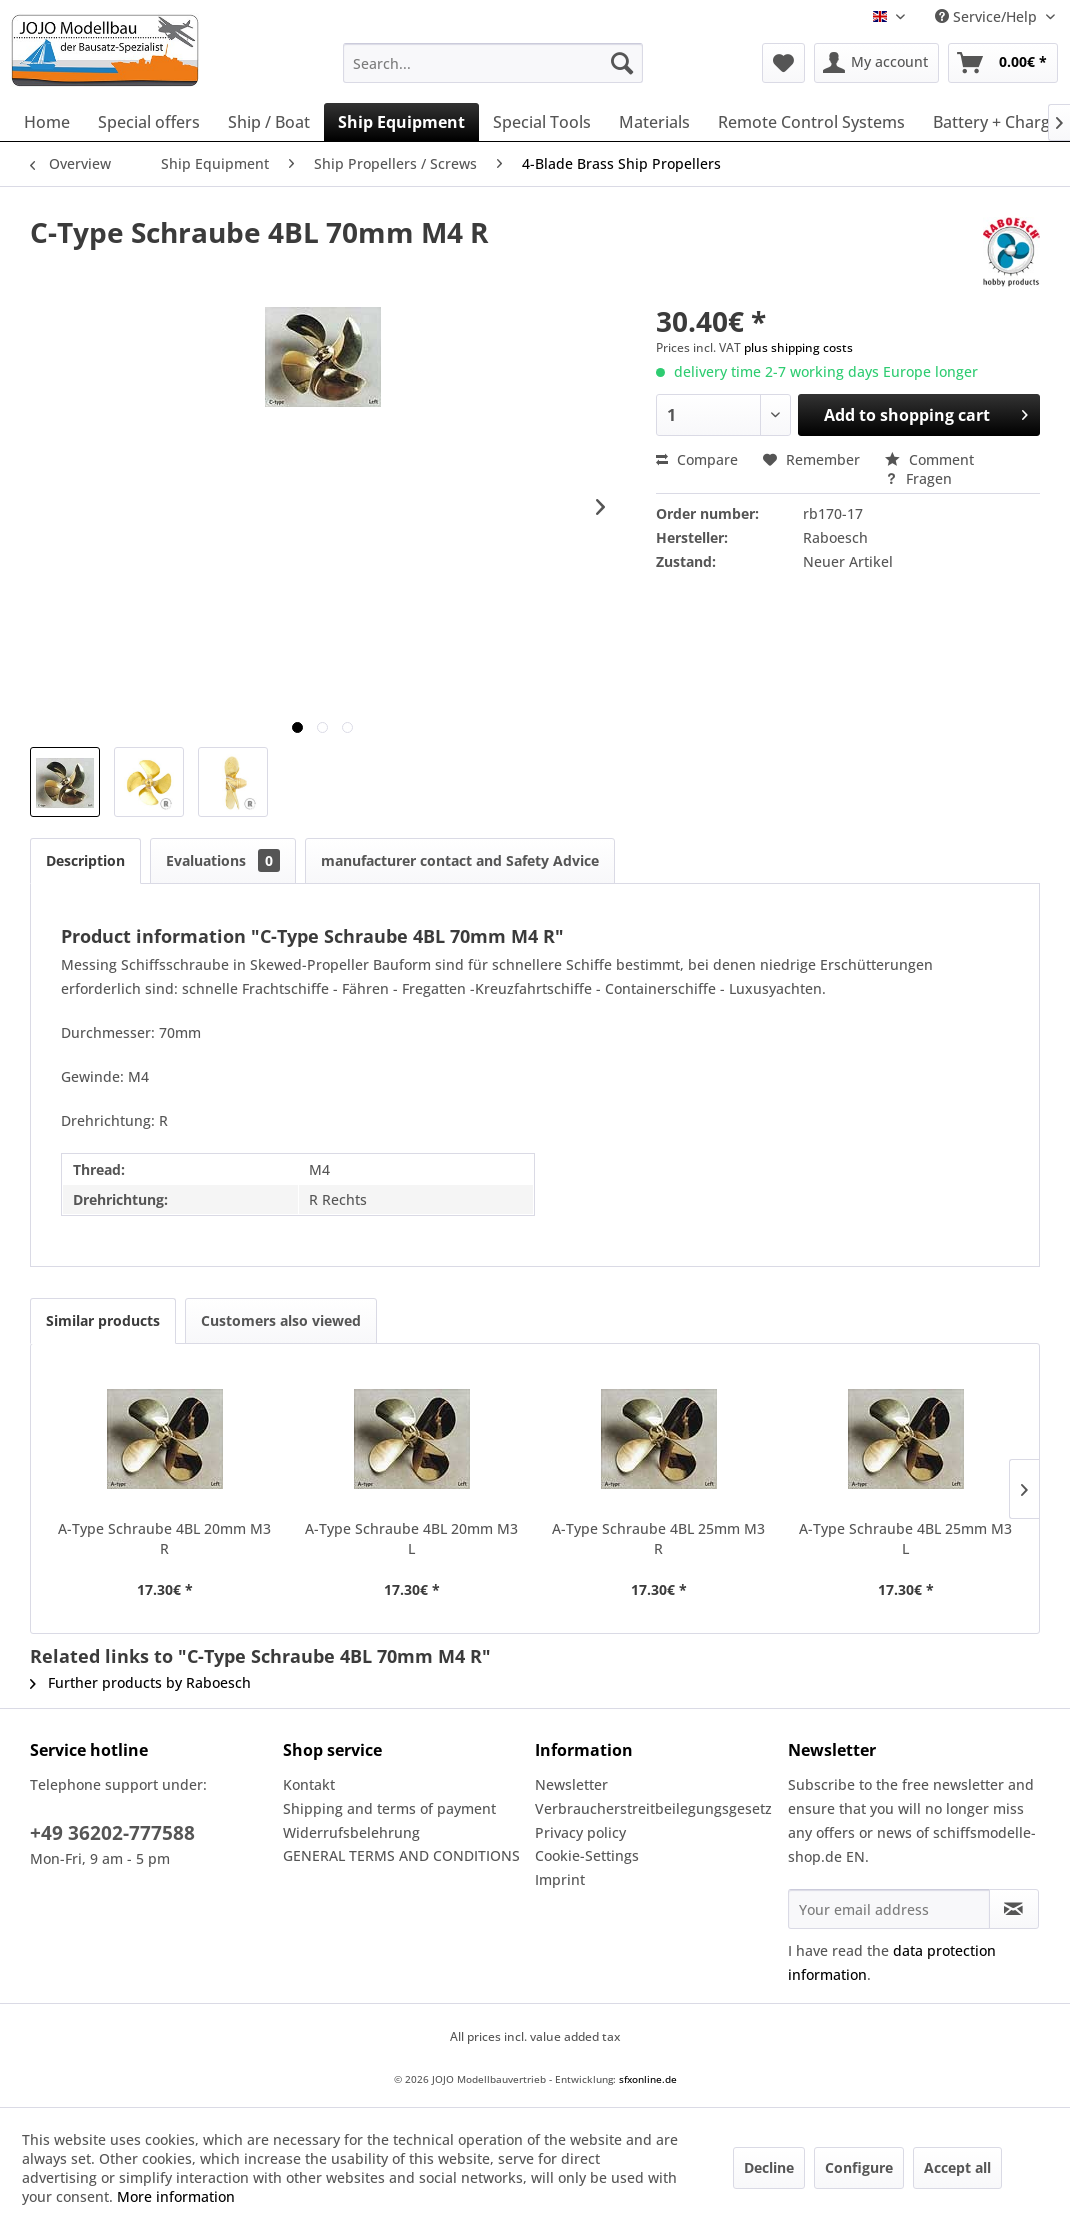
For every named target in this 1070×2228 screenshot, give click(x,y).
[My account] (876, 63)
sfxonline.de (648, 2079)
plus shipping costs (798, 347)
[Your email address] (889, 1909)
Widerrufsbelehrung (351, 1832)
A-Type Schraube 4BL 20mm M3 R (164, 1538)
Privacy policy (580, 1832)
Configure (859, 2167)
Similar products (103, 1320)
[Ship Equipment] (401, 122)
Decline (769, 2167)
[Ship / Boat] (269, 122)
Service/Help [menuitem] (988, 16)
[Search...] (493, 63)
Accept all (957, 2167)
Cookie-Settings (587, 1855)
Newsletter (571, 1784)
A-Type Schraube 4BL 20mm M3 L (411, 1538)
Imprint (560, 1879)
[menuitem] (493, 63)
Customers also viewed (281, 1320)
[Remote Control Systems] (811, 122)
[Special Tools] (542, 122)
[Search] (622, 63)
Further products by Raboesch (140, 1682)
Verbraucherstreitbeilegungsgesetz (653, 1808)
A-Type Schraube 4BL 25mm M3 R (658, 1538)
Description (85, 860)
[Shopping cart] (1003, 63)
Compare (697, 459)
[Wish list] (783, 63)
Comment (929, 459)
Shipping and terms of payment (389, 1808)
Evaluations (223, 860)
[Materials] (654, 122)
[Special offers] (149, 122)
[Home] (47, 122)
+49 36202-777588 (112, 1833)
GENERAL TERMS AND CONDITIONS (401, 1855)
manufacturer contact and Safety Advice (460, 860)
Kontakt (309, 1784)
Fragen (918, 478)
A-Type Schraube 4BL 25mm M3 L (905, 1538)
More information (176, 2196)
